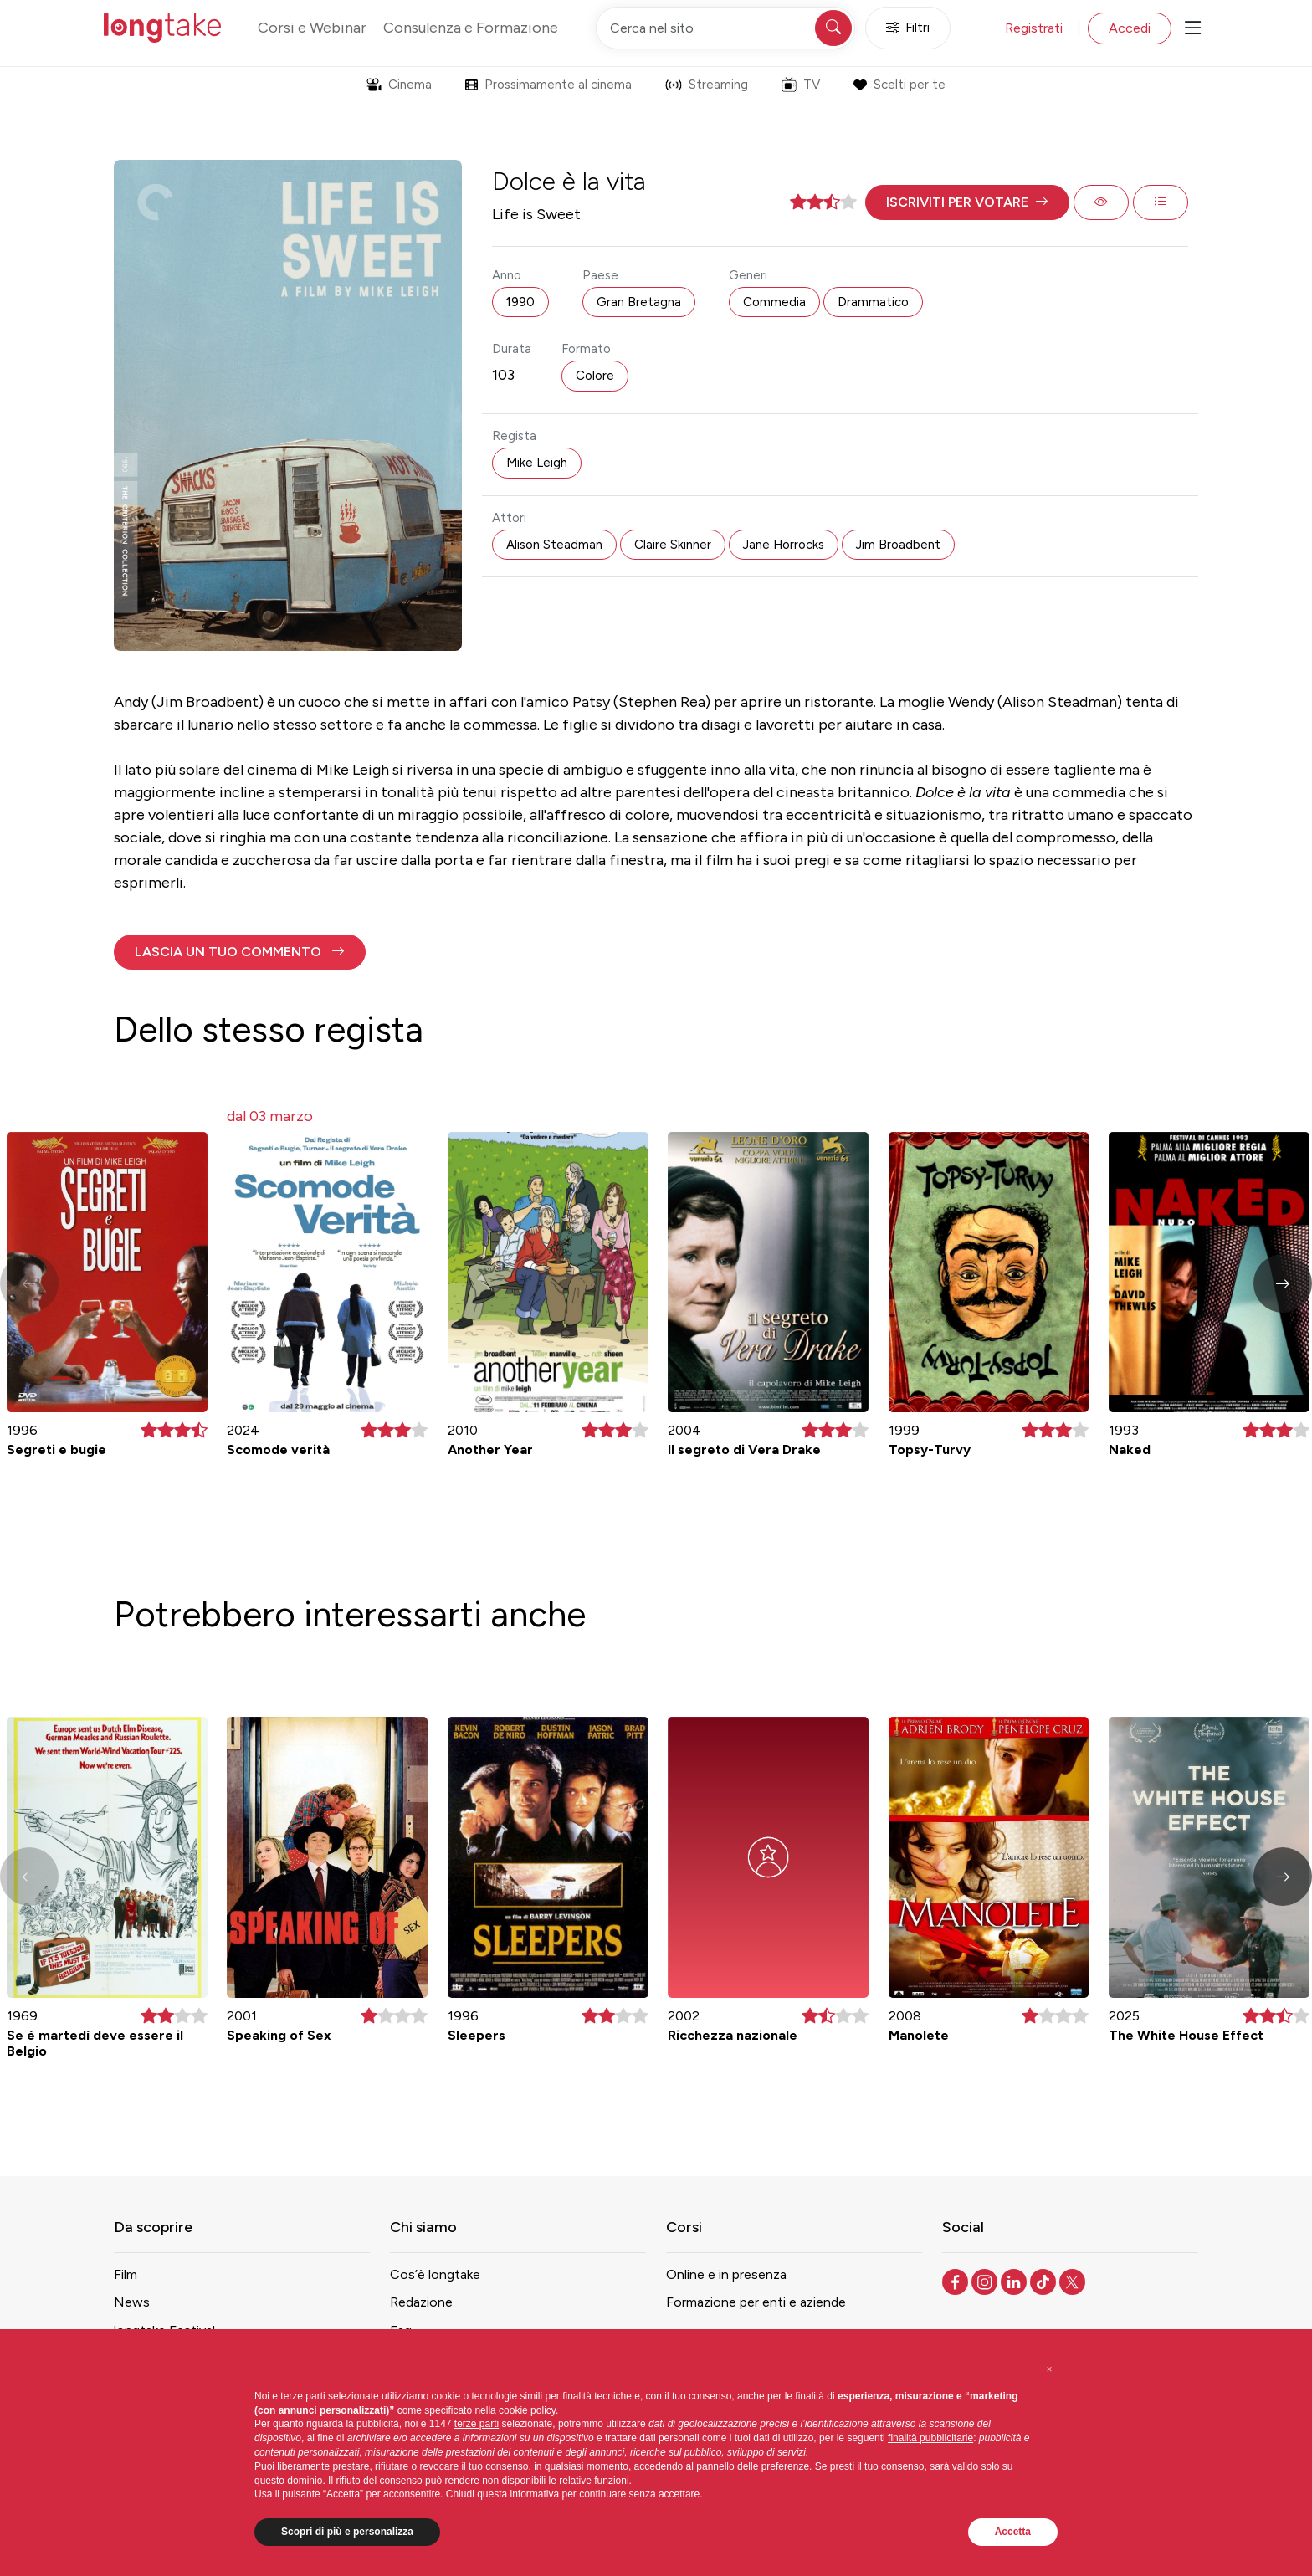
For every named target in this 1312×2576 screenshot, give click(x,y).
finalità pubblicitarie (930, 2438)
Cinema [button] (399, 84)
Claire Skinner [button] (672, 544)
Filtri (908, 28)
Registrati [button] (1034, 28)
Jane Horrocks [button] (783, 544)
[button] (967, 202)
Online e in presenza (726, 2274)
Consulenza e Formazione (470, 27)
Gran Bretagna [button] (639, 302)
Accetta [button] (1013, 2532)
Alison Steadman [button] (554, 544)
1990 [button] (520, 302)
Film (125, 2274)
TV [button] (801, 84)
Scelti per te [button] (899, 84)
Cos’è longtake (435, 2274)
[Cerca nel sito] (725, 28)
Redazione (421, 2302)
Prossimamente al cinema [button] (548, 84)
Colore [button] (595, 375)
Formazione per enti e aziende (756, 2302)
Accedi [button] (1130, 28)
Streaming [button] (706, 84)
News (132, 2302)
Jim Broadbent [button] (898, 544)
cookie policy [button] (527, 2410)
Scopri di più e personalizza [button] (347, 2532)
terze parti (476, 2424)
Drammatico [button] (873, 302)
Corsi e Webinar (312, 27)
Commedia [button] (774, 302)
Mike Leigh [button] (536, 462)
